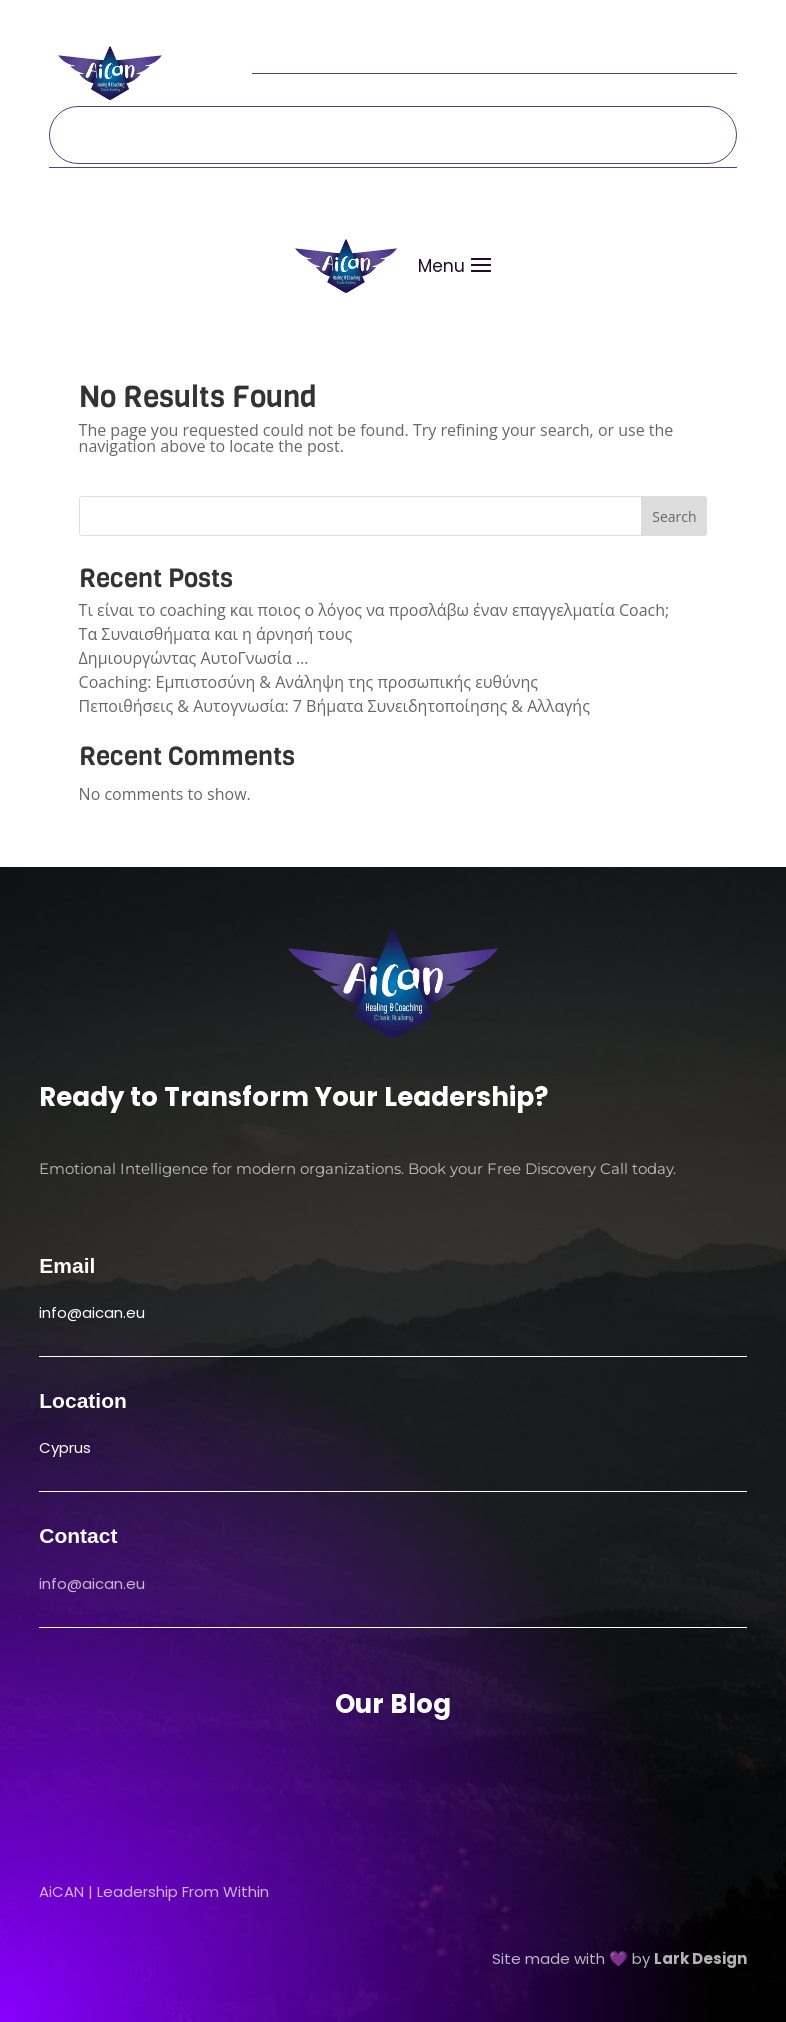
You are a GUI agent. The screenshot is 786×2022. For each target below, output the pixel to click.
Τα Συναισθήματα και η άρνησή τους (216, 634)
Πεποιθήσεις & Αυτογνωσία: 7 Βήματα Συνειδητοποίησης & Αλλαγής (334, 706)
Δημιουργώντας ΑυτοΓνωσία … (194, 658)
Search (674, 516)
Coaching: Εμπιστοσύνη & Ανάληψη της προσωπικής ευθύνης (308, 682)
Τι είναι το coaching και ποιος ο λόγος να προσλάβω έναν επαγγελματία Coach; (374, 610)
